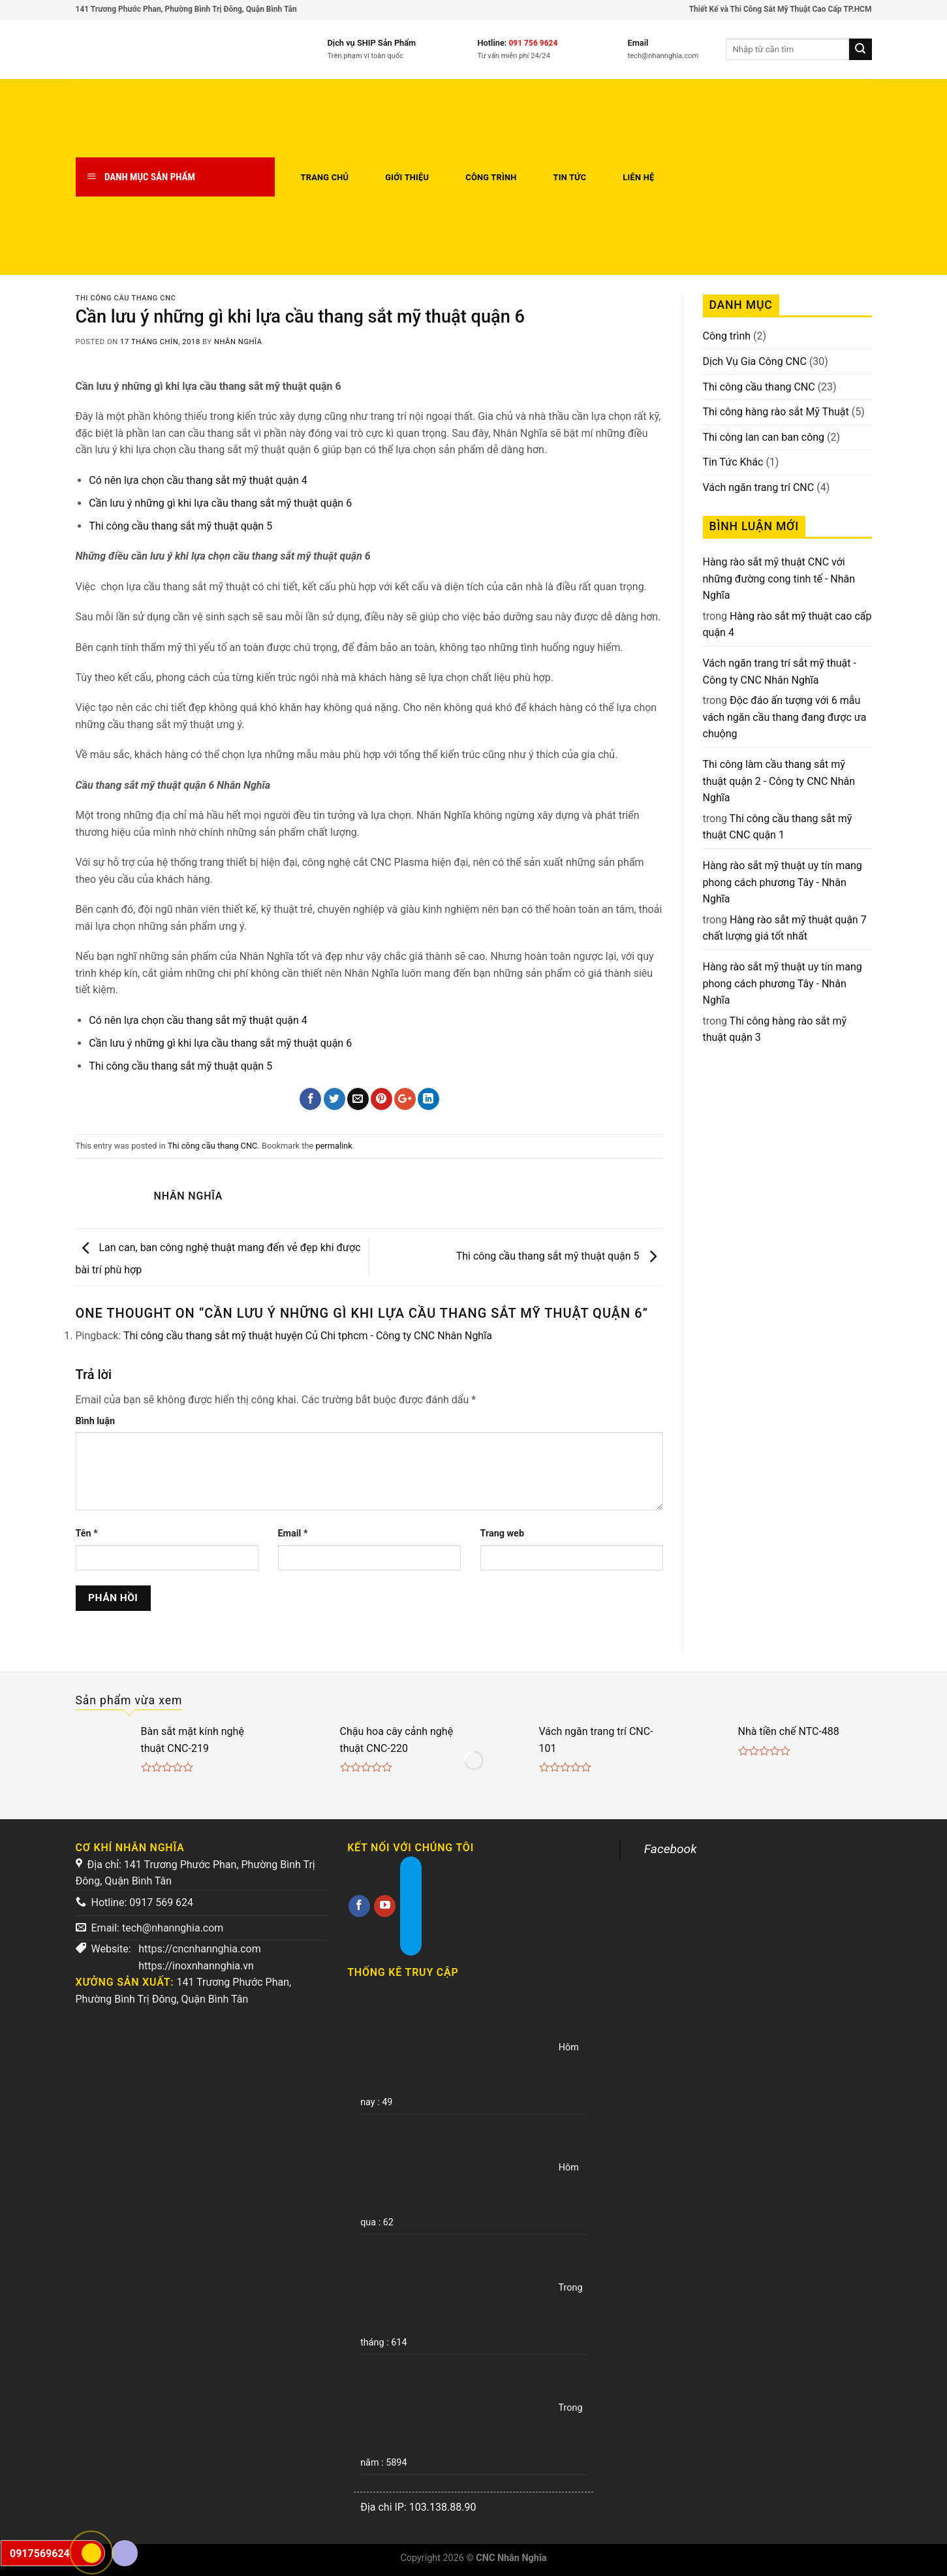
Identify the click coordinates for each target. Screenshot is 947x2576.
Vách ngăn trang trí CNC (759, 487)
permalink (333, 1146)
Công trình (490, 177)
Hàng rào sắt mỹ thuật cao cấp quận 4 (787, 624)
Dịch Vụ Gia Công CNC (755, 361)
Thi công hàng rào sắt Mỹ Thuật (776, 411)
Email (293, 1533)
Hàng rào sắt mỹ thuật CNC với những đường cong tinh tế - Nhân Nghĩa (779, 578)
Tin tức (570, 177)
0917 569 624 (161, 1902)
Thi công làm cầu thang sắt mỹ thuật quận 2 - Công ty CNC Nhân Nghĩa (779, 781)
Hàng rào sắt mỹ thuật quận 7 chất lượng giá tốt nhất (785, 928)
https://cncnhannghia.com (199, 1949)
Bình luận (95, 1421)
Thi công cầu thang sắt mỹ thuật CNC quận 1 (777, 827)
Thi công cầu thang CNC (126, 298)
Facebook (670, 1848)
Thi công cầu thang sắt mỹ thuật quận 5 (180, 526)
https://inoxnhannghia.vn (196, 1966)
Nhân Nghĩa (238, 342)
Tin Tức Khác (733, 462)
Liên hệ (638, 177)
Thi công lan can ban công (764, 437)
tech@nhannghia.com (172, 1928)
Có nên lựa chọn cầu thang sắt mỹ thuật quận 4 (198, 480)
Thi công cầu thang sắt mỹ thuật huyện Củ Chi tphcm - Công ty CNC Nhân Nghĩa (307, 1335)
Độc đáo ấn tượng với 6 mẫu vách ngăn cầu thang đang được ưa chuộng (785, 717)
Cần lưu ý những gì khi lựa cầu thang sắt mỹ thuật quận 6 (220, 503)
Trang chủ (325, 177)
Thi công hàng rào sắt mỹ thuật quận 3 (775, 1029)
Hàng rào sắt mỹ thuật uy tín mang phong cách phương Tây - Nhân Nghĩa (782, 882)
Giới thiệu (407, 177)
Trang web (502, 1533)
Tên (87, 1533)
